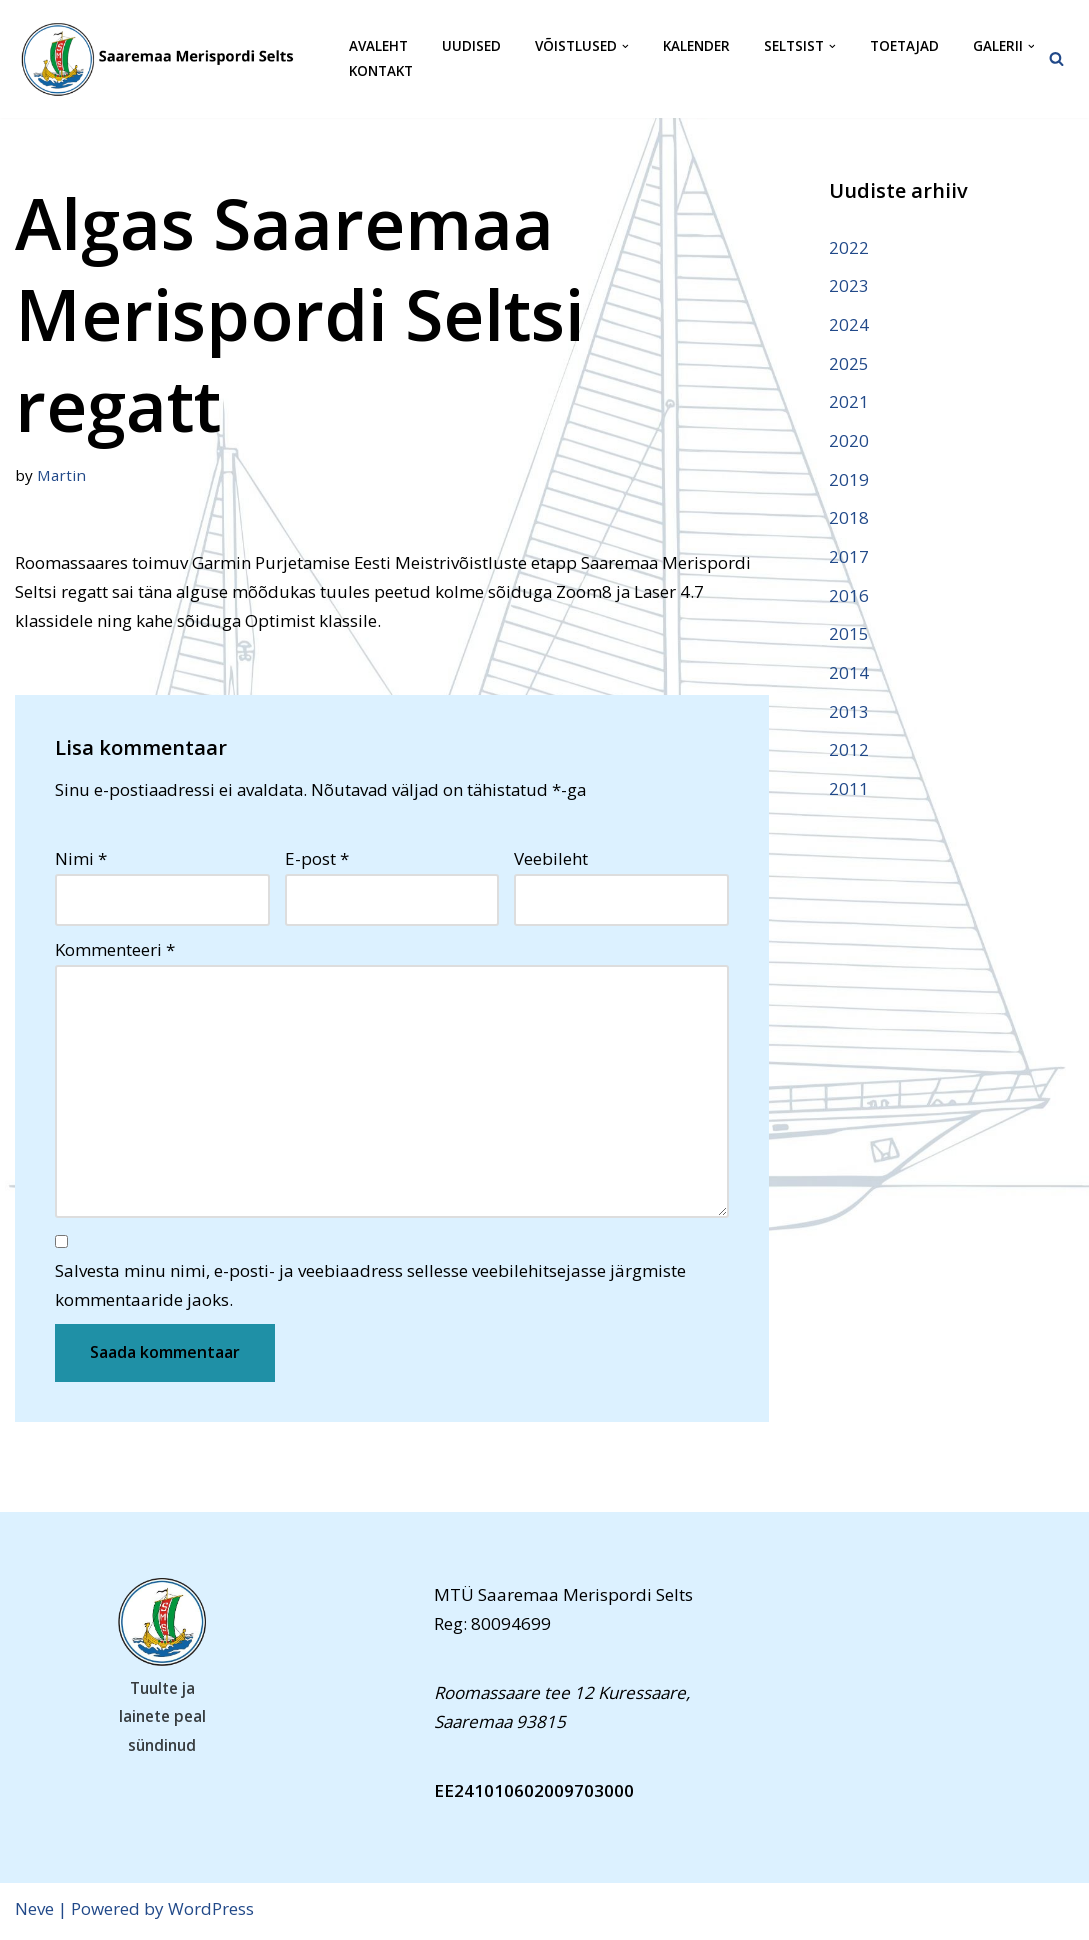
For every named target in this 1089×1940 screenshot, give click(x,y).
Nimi (81, 859)
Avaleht (378, 46)
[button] (625, 46)
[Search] (1056, 58)
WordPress (211, 1912)
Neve (34, 1912)
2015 (849, 636)
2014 (849, 674)
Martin (62, 475)
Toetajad (904, 46)
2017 (849, 558)
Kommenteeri (115, 951)
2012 (849, 752)
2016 (849, 597)
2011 (849, 791)
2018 (849, 519)
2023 (849, 285)
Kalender (696, 46)
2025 (849, 363)
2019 (849, 480)
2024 (849, 324)
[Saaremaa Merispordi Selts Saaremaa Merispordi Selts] (165, 59)
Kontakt (381, 71)
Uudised (471, 46)
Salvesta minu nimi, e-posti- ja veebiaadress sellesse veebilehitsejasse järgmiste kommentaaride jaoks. (370, 1289)
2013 (849, 713)
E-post (317, 859)
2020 (849, 441)
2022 (849, 247)
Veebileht (551, 859)
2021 (849, 402)
